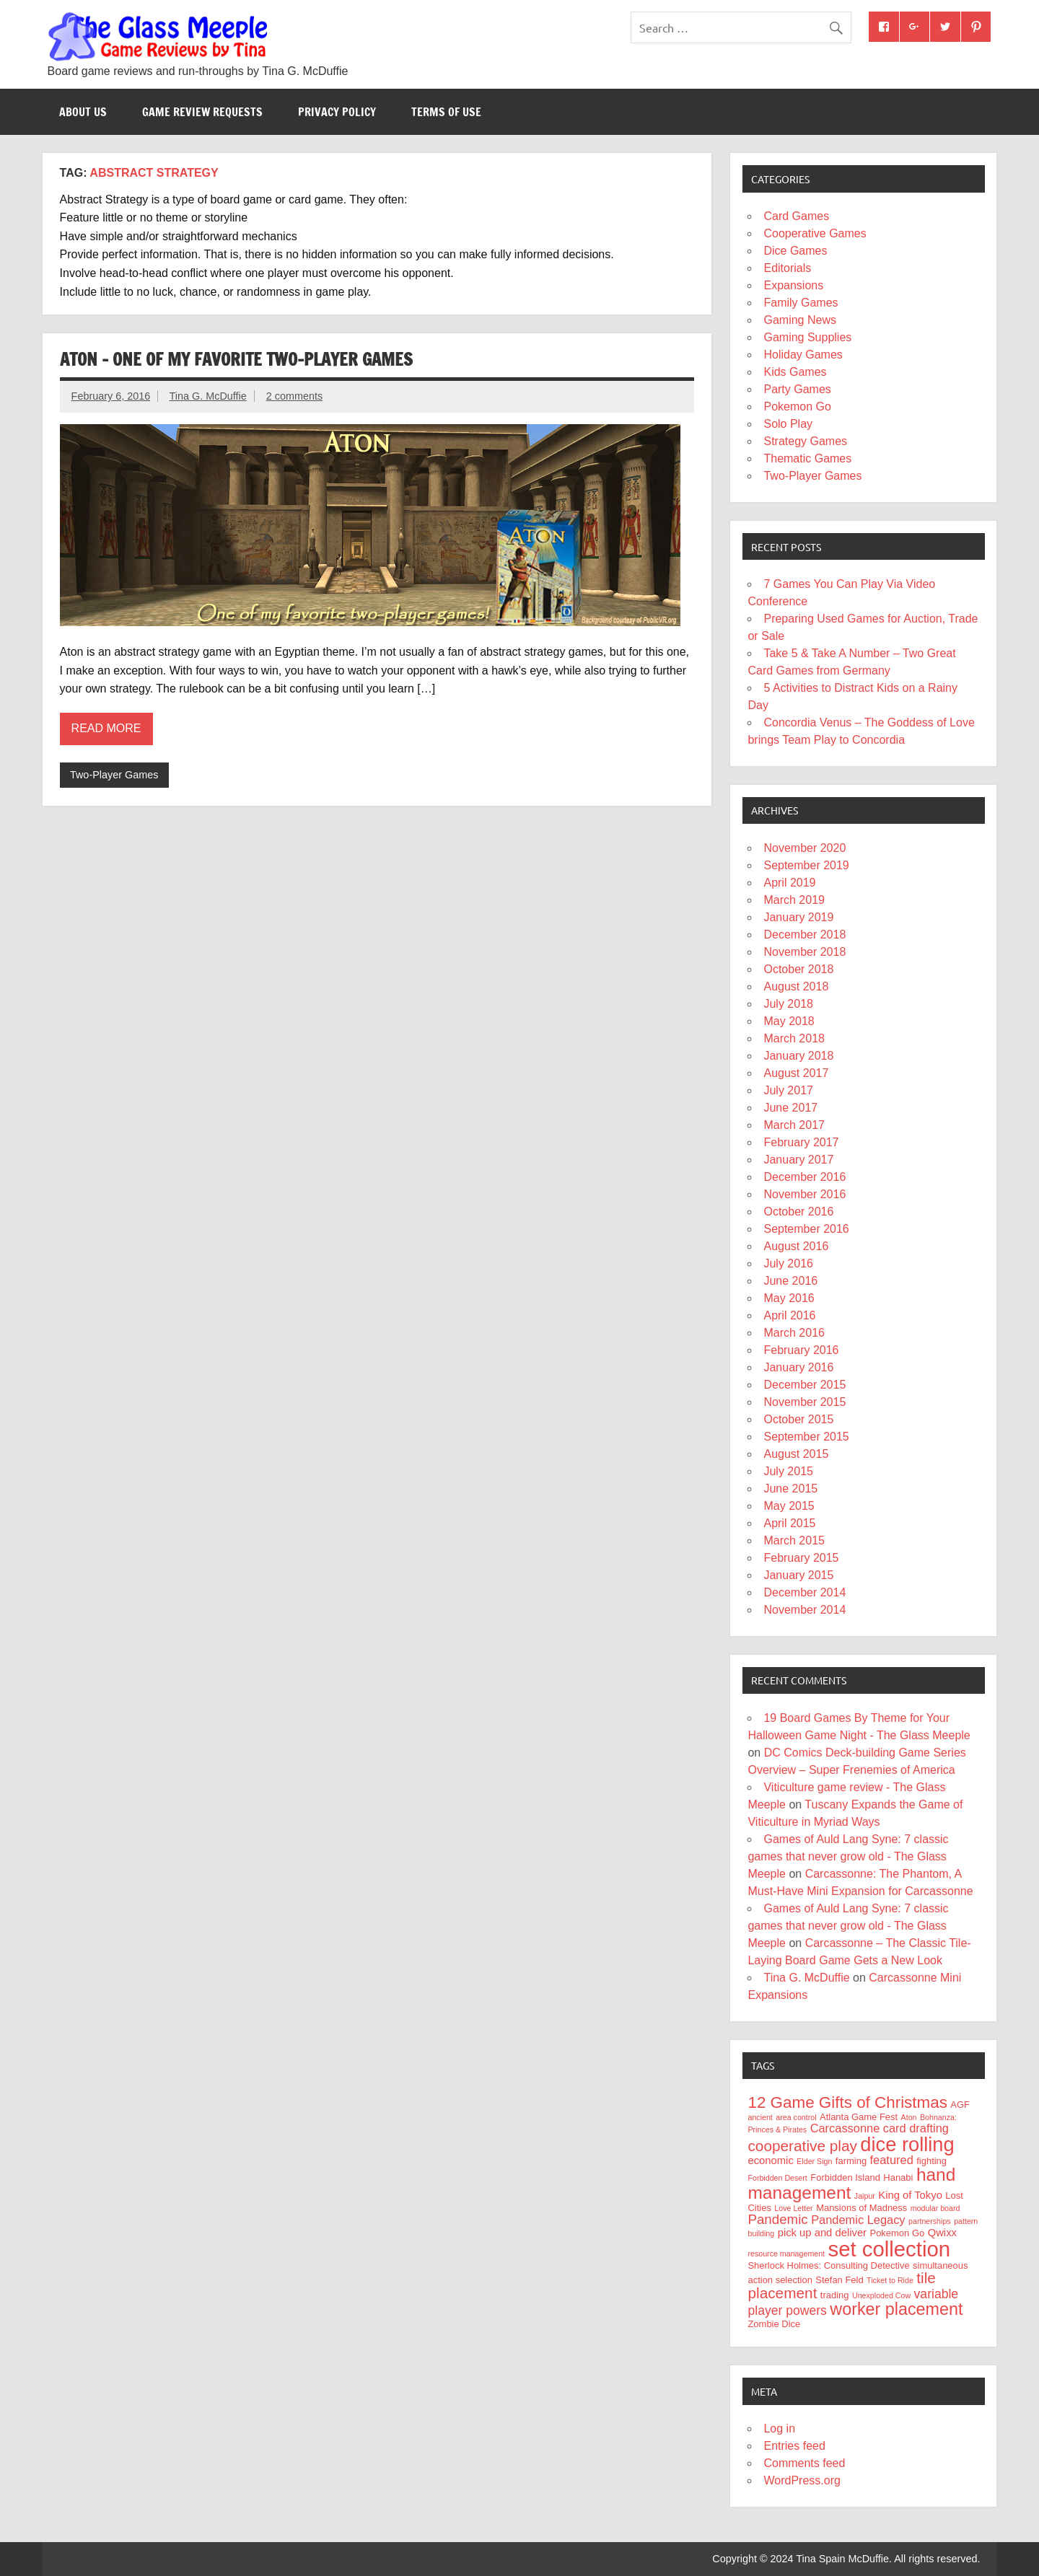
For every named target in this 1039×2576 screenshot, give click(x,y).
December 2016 (804, 1177)
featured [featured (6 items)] (891, 2159)
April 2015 (789, 1523)
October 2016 (798, 1211)
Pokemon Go (796, 406)
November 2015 (804, 1402)
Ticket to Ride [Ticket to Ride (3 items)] (890, 2280)
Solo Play (787, 424)
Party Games (796, 389)
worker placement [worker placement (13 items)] (896, 2309)
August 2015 (795, 1454)
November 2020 (804, 848)
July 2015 (788, 1471)
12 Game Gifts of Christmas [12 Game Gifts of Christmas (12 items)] (847, 2102)
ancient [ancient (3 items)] (760, 2117)
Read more (106, 728)
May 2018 (788, 1021)
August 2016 (795, 1246)
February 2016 (800, 1350)
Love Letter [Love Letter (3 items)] (793, 2208)
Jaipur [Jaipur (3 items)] (864, 2196)
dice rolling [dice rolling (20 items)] (907, 2144)
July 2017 (788, 1090)
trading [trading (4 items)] (834, 2295)
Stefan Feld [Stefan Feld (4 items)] (839, 2279)
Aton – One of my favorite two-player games (236, 359)
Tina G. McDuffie (208, 396)
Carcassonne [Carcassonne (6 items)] (845, 2128)
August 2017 (795, 1073)
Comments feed (804, 2463)
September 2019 (806, 865)
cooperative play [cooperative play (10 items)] (802, 2145)
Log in (779, 2428)
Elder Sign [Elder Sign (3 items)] (814, 2161)
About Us (83, 112)
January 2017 (798, 1159)
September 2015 (806, 1436)
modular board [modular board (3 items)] (935, 2208)
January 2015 (798, 1575)
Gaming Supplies (807, 337)
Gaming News (799, 320)
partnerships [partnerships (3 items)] (929, 2221)
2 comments (294, 396)
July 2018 (788, 1004)
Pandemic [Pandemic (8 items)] (777, 2219)
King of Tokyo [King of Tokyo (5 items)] (910, 2195)
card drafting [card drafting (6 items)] (916, 2128)
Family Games (800, 302)
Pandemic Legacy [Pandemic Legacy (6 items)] (858, 2219)
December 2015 (804, 1385)
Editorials (787, 268)
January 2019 (798, 917)
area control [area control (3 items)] (796, 2117)
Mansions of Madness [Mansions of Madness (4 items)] (861, 2207)
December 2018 (804, 934)
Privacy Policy (337, 112)
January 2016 (798, 1367)
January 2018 (798, 1056)
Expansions (793, 285)
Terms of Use (446, 112)
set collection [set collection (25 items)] (889, 2249)
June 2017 (790, 1108)
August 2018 (795, 986)
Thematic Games (807, 458)
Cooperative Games (814, 233)
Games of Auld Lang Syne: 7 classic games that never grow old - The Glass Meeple (848, 1856)
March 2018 (794, 1038)
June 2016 (790, 1281)
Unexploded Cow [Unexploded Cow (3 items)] (881, 2295)
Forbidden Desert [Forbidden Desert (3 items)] (777, 2177)
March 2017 (794, 1125)
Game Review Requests (202, 112)
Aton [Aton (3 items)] (909, 2117)
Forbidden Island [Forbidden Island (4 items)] (845, 2177)
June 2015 (790, 1488)
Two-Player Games (114, 775)
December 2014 (804, 1592)
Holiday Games (802, 354)
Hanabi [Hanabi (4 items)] (898, 2177)
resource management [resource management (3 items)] (786, 2253)
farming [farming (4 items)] (851, 2160)
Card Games (796, 216)
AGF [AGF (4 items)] (960, 2104)
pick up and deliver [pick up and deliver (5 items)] (822, 2232)
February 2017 (800, 1142)
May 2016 (788, 1298)
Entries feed (794, 2446)
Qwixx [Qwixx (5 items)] (942, 2232)
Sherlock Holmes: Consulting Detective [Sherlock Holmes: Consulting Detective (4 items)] (828, 2265)
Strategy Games (805, 441)
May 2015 (788, 1506)
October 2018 (798, 969)
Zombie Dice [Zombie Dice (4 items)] (774, 2323)
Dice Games (795, 251)
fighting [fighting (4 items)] (931, 2160)
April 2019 (789, 882)
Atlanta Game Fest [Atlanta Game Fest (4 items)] (859, 2116)
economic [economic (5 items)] (770, 2160)
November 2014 (804, 1610)
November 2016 (804, 1194)
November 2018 (804, 952)
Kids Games (794, 372)
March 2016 (794, 1333)
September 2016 (806, 1229)
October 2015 (798, 1419)
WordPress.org (801, 2480)
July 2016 (788, 1263)
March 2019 (794, 900)
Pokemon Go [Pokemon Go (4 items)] (897, 2233)
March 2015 (794, 1540)
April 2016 (789, 1315)
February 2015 (800, 1558)
